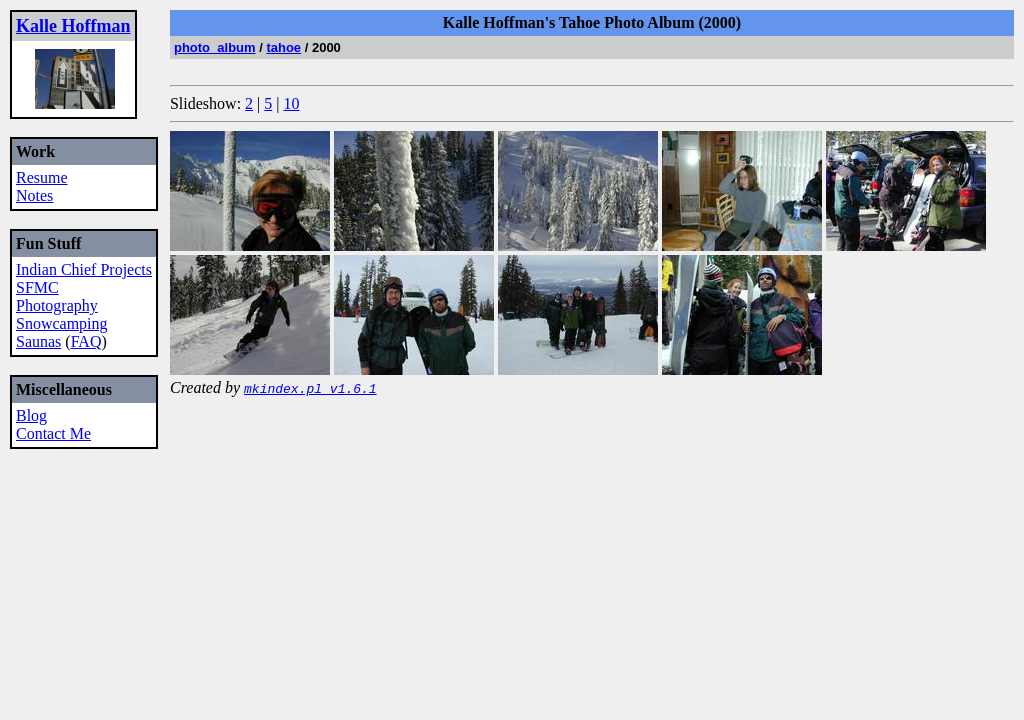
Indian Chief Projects (84, 269)
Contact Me (53, 433)
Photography (57, 305)
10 (292, 103)
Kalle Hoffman (73, 26)
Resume (42, 177)
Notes (34, 195)
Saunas (38, 341)
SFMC (37, 287)
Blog (31, 415)
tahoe (283, 47)
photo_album (215, 47)
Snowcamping (62, 323)
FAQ (86, 341)
